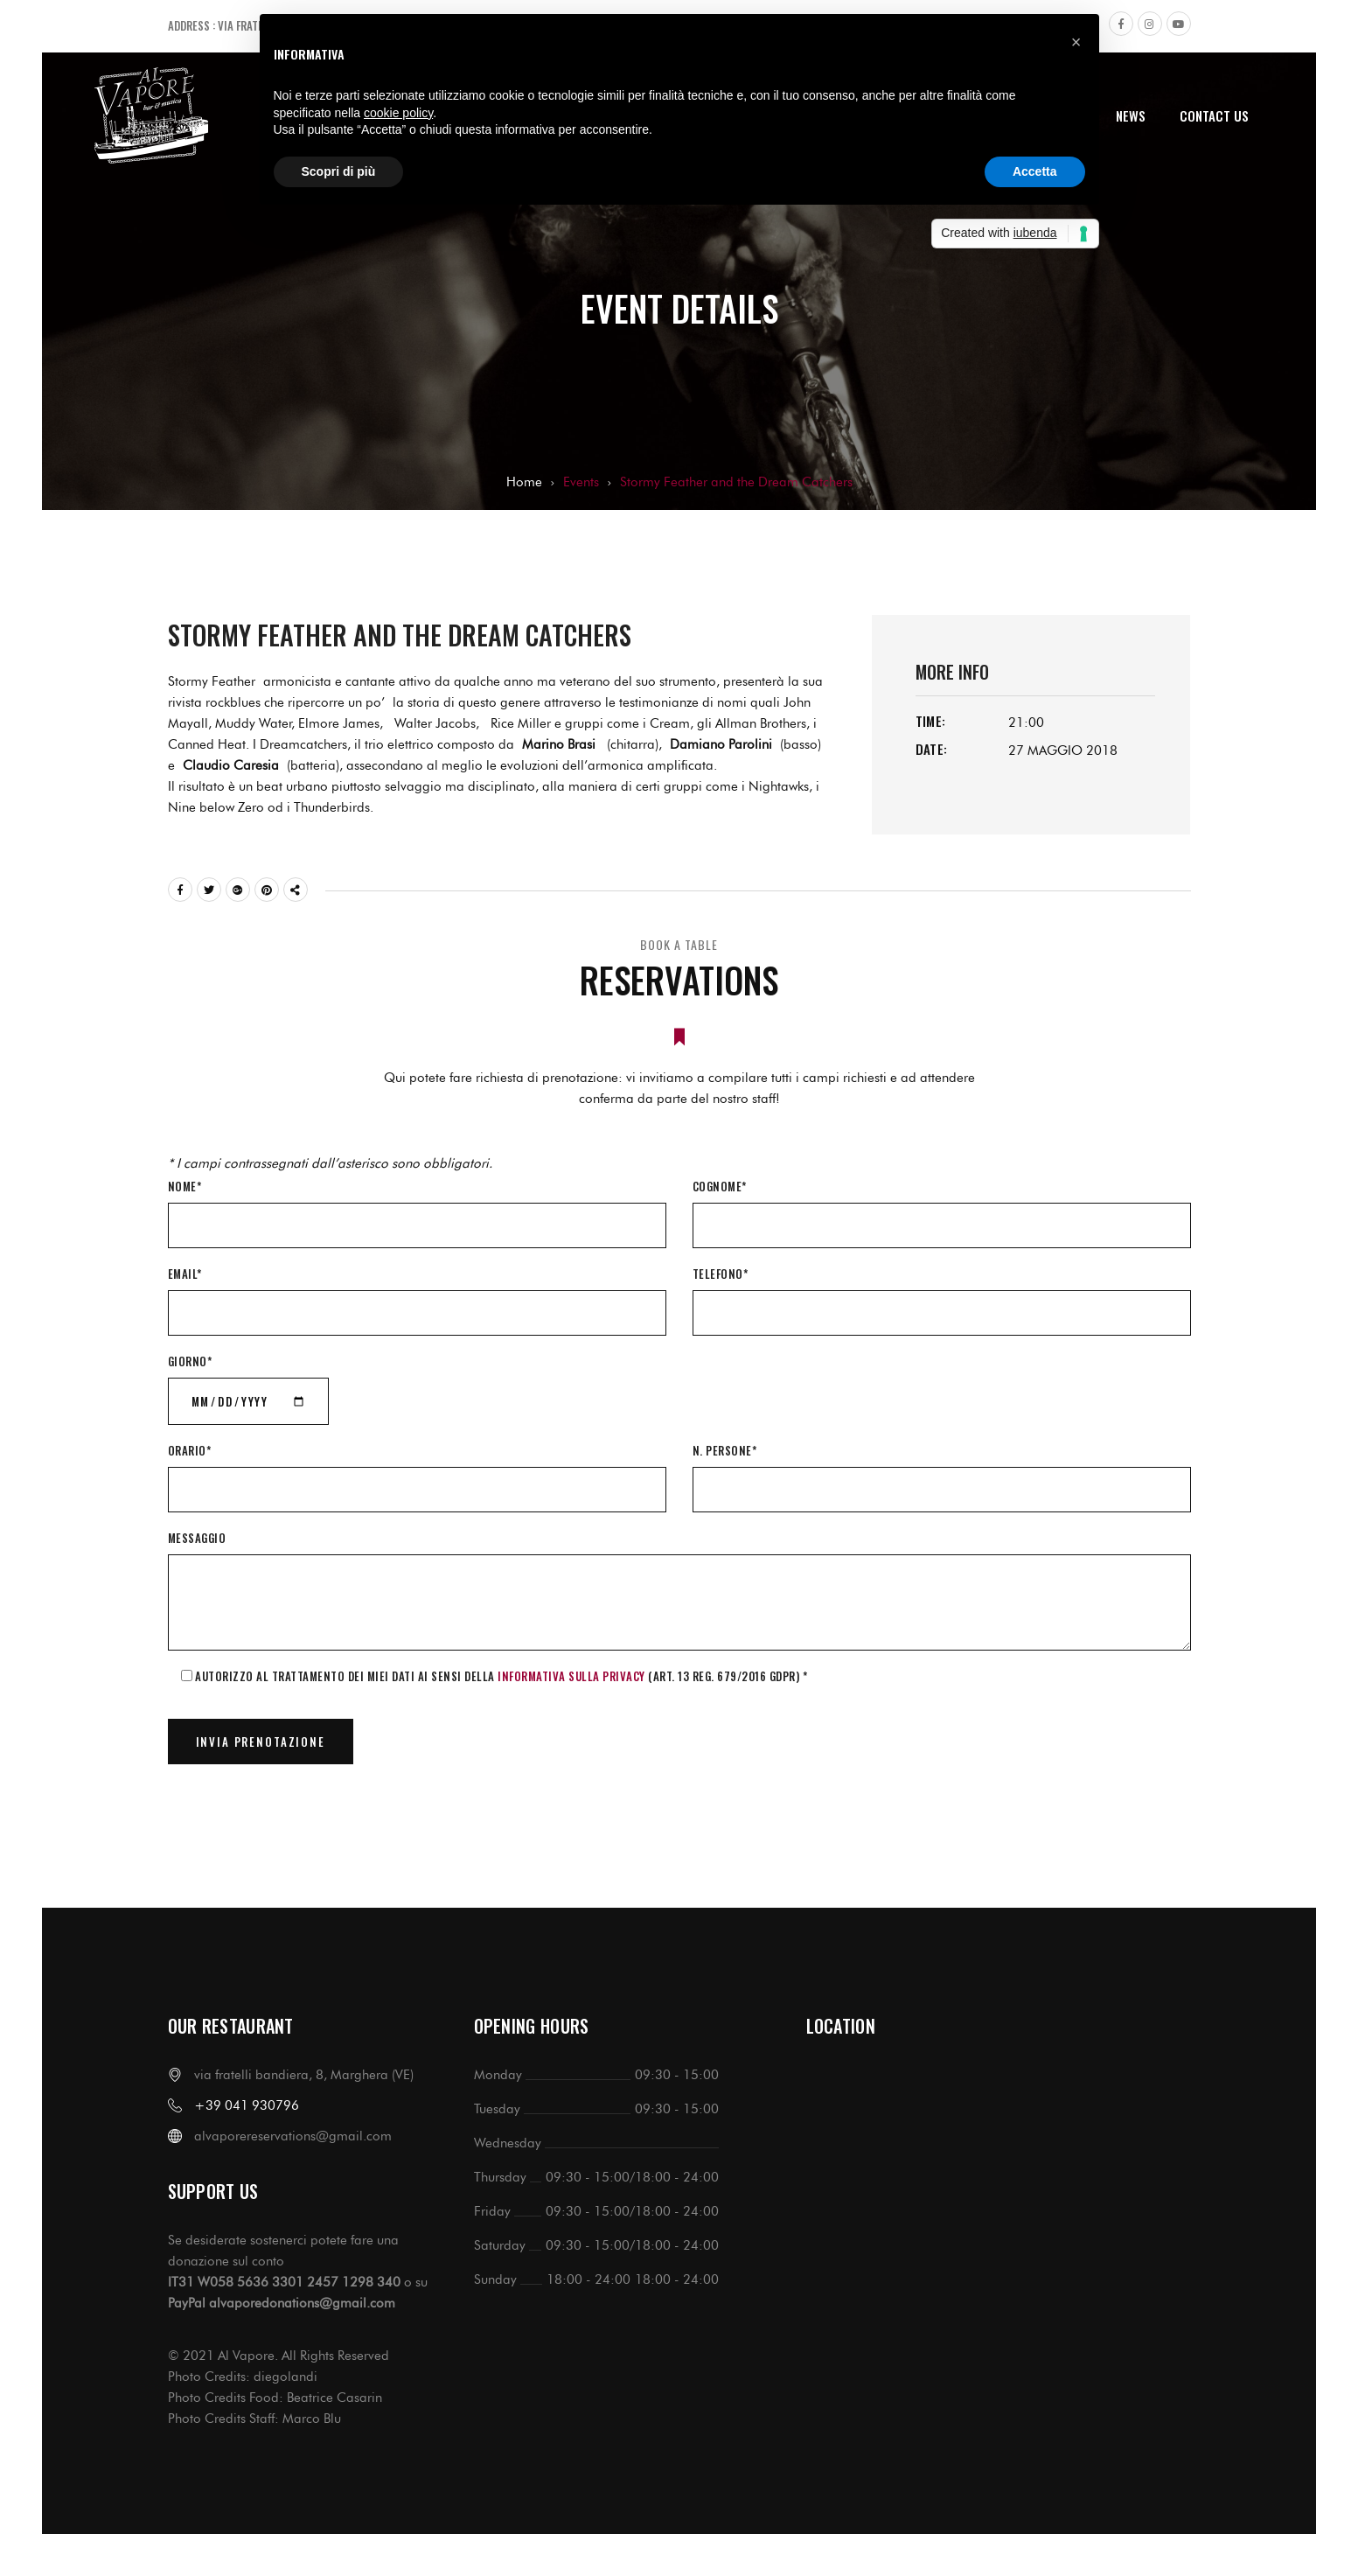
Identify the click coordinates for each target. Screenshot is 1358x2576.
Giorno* (190, 1361)
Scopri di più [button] (339, 171)
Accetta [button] (1035, 171)
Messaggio (197, 1537)
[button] (1076, 42)
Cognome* (720, 1186)
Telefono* (721, 1273)
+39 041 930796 (246, 2105)
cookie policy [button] (398, 113)
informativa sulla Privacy (571, 1676)
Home (524, 482)
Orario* (190, 1450)
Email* (185, 1273)
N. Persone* (725, 1450)
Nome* (185, 1186)
